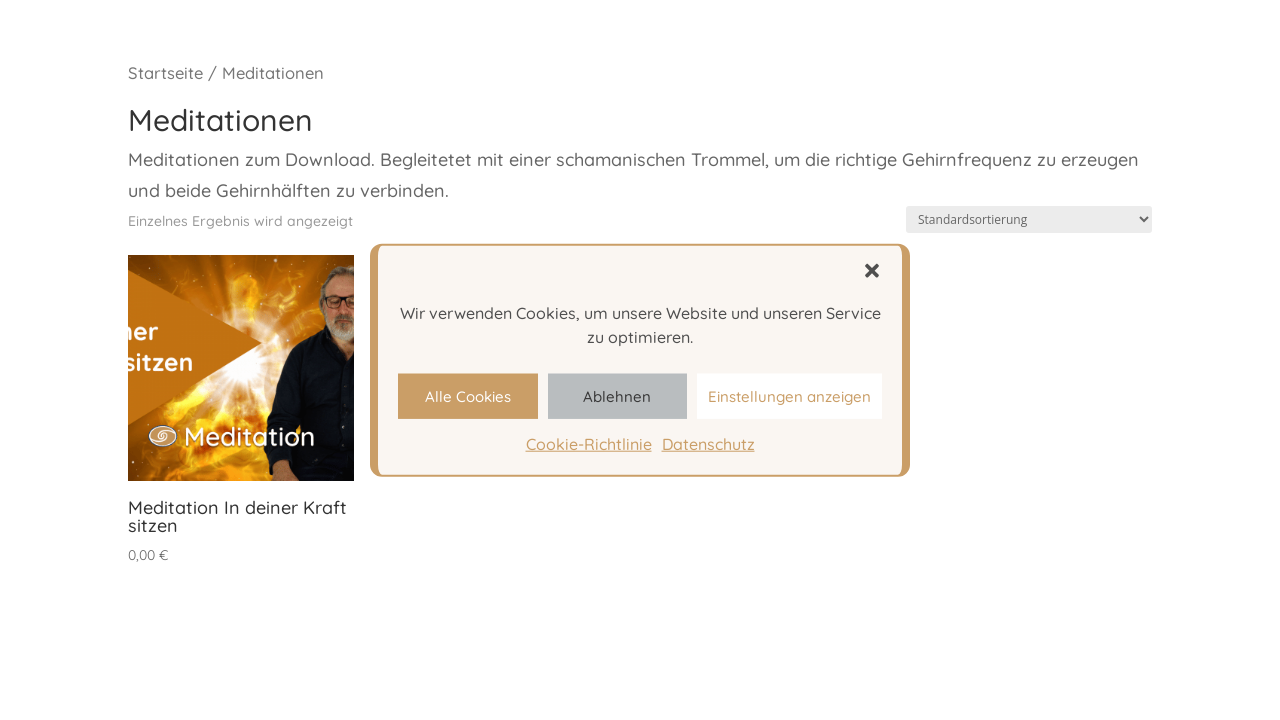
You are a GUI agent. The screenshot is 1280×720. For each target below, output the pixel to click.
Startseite (165, 72)
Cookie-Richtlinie (589, 444)
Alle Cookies (468, 395)
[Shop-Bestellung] (1029, 219)
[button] (872, 271)
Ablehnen (617, 395)
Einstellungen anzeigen (789, 395)
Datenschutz (708, 444)
